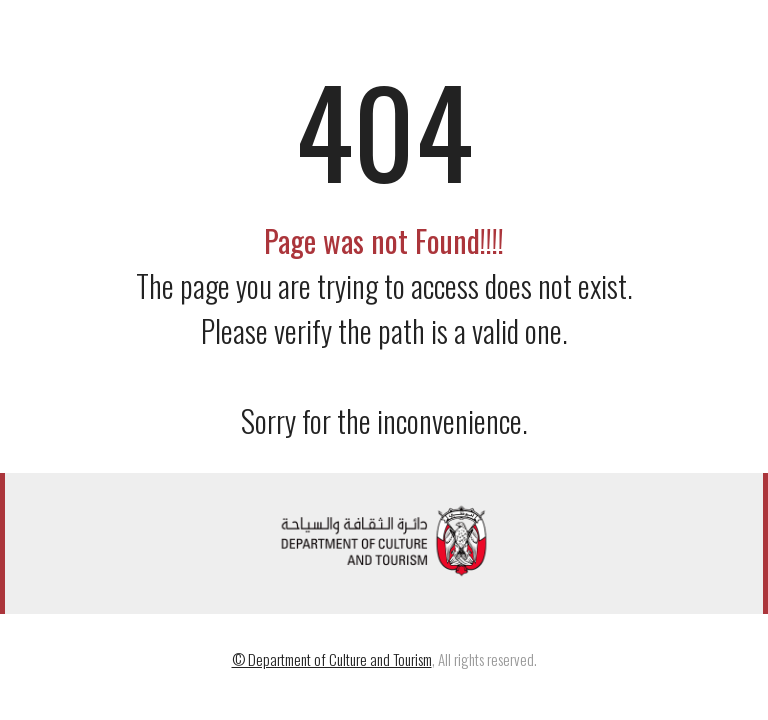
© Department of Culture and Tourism (332, 659)
